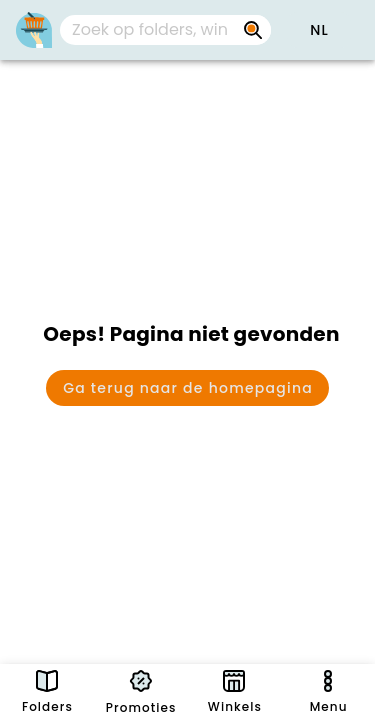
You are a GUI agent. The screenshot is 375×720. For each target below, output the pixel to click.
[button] (319, 30)
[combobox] (165, 30)
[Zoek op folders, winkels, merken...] (253, 30)
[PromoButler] (34, 30)
